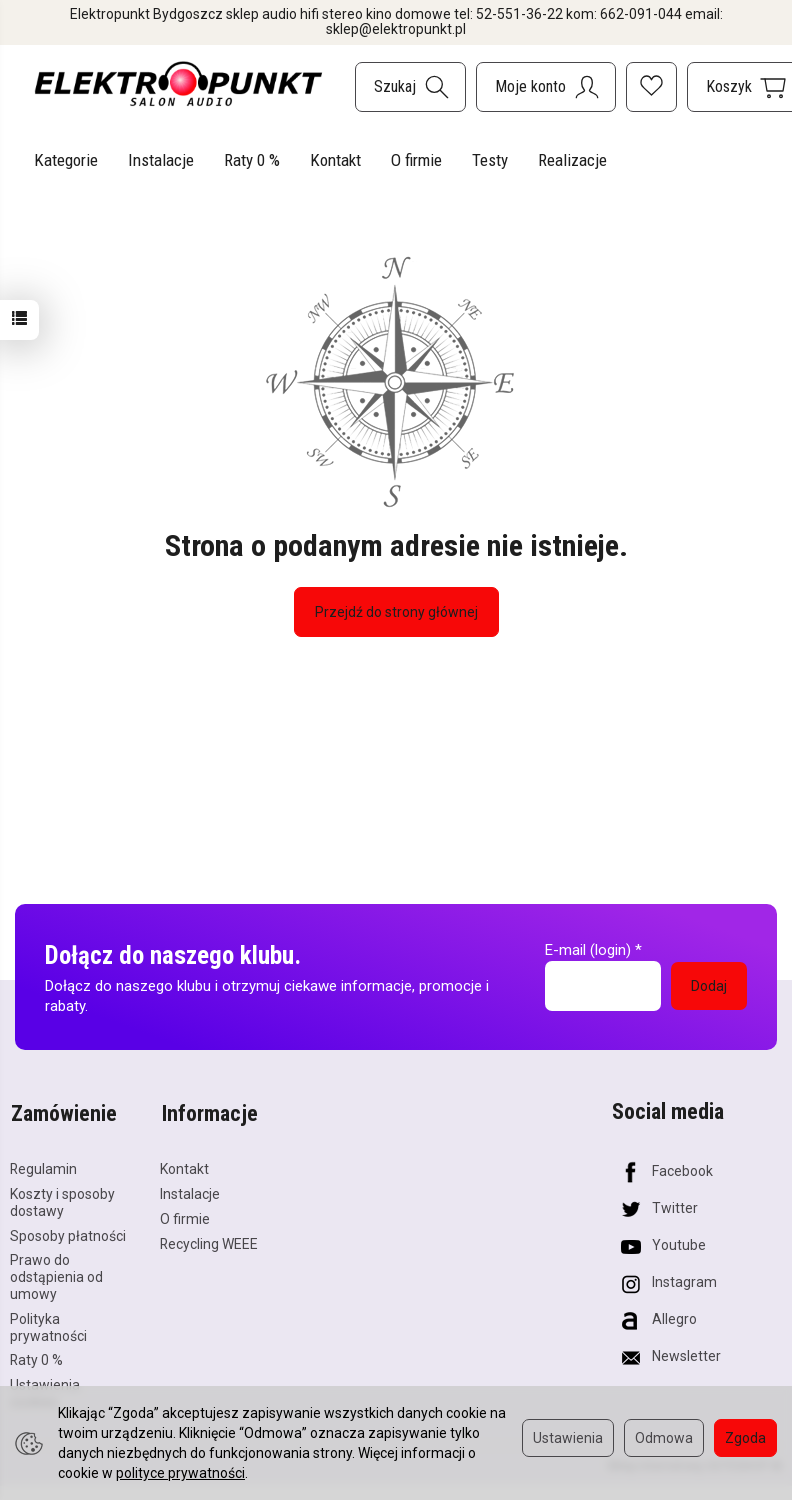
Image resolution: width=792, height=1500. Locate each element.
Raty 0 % (252, 160)
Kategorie (66, 160)
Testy (490, 160)
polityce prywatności (180, 1473)
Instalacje (161, 160)
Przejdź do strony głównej (396, 612)
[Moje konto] (546, 87)
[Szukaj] (410, 87)
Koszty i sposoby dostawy (62, 1199)
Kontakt (335, 160)
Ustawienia (568, 1438)
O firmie (416, 160)
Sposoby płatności (68, 1233)
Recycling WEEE (209, 1241)
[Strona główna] (179, 83)
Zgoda (745, 1438)
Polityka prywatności (48, 1324)
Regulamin (43, 1166)
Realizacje (572, 160)
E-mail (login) (588, 950)
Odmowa (664, 1438)
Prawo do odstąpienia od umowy (56, 1275)
